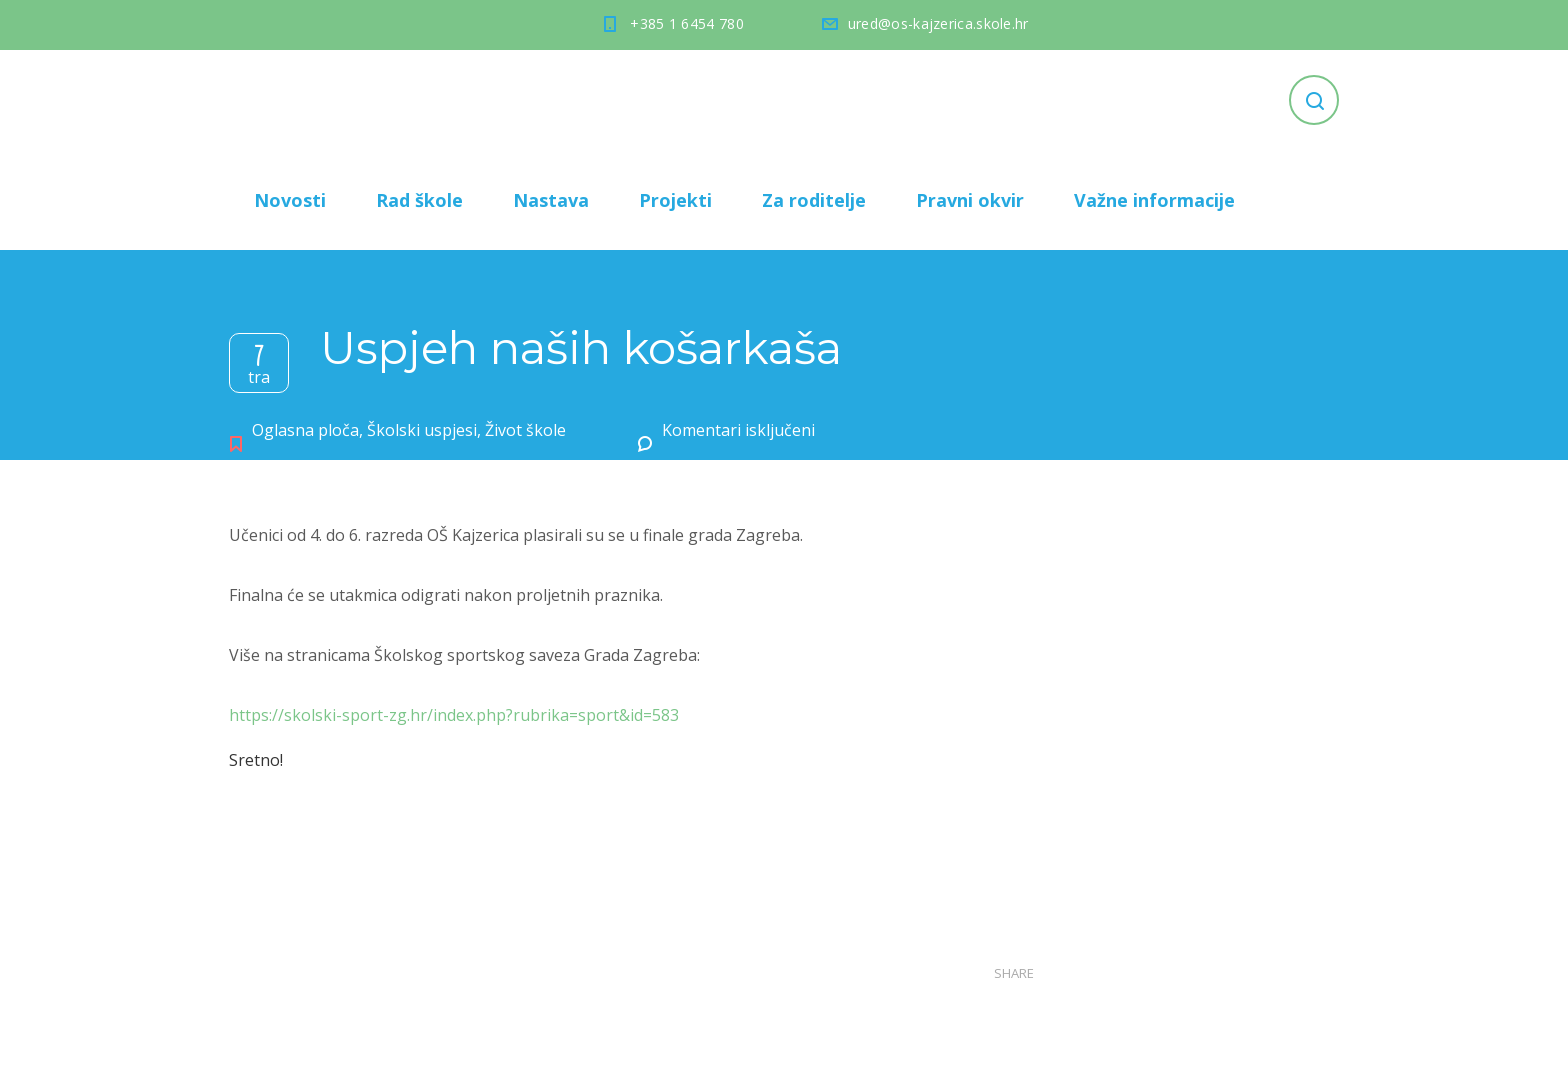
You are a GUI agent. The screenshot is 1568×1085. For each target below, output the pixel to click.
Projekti (675, 200)
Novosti (290, 200)
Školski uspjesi (422, 430)
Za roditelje (814, 200)
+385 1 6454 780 (687, 23)
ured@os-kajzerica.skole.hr (938, 23)
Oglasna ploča (305, 430)
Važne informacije (1154, 200)
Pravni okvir (970, 200)
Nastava (551, 200)
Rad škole (419, 200)
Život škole (525, 430)
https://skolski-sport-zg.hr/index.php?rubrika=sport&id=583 (454, 715)
